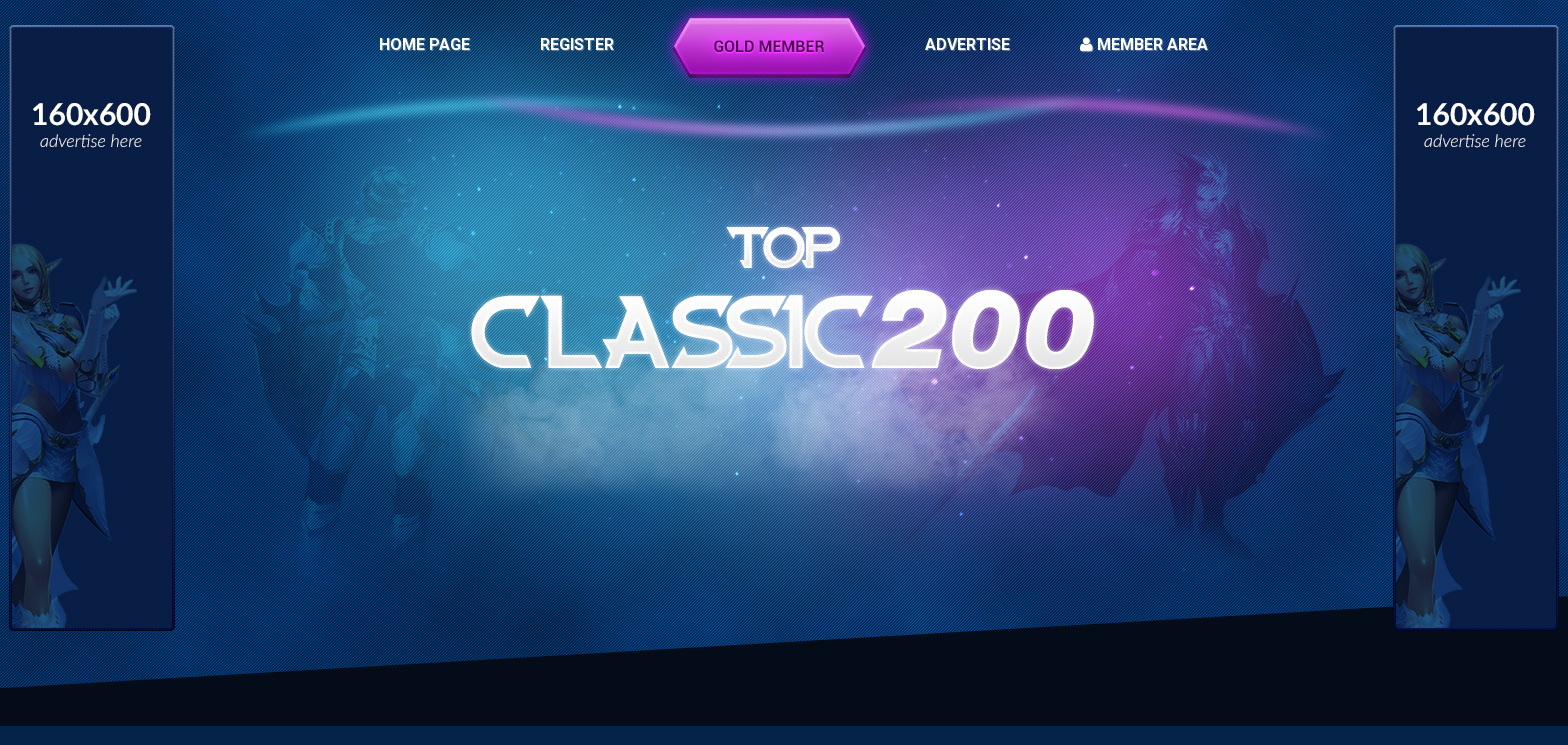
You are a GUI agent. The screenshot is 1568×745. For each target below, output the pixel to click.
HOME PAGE (424, 44)
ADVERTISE (967, 44)
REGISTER (577, 44)
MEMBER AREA (1144, 44)
